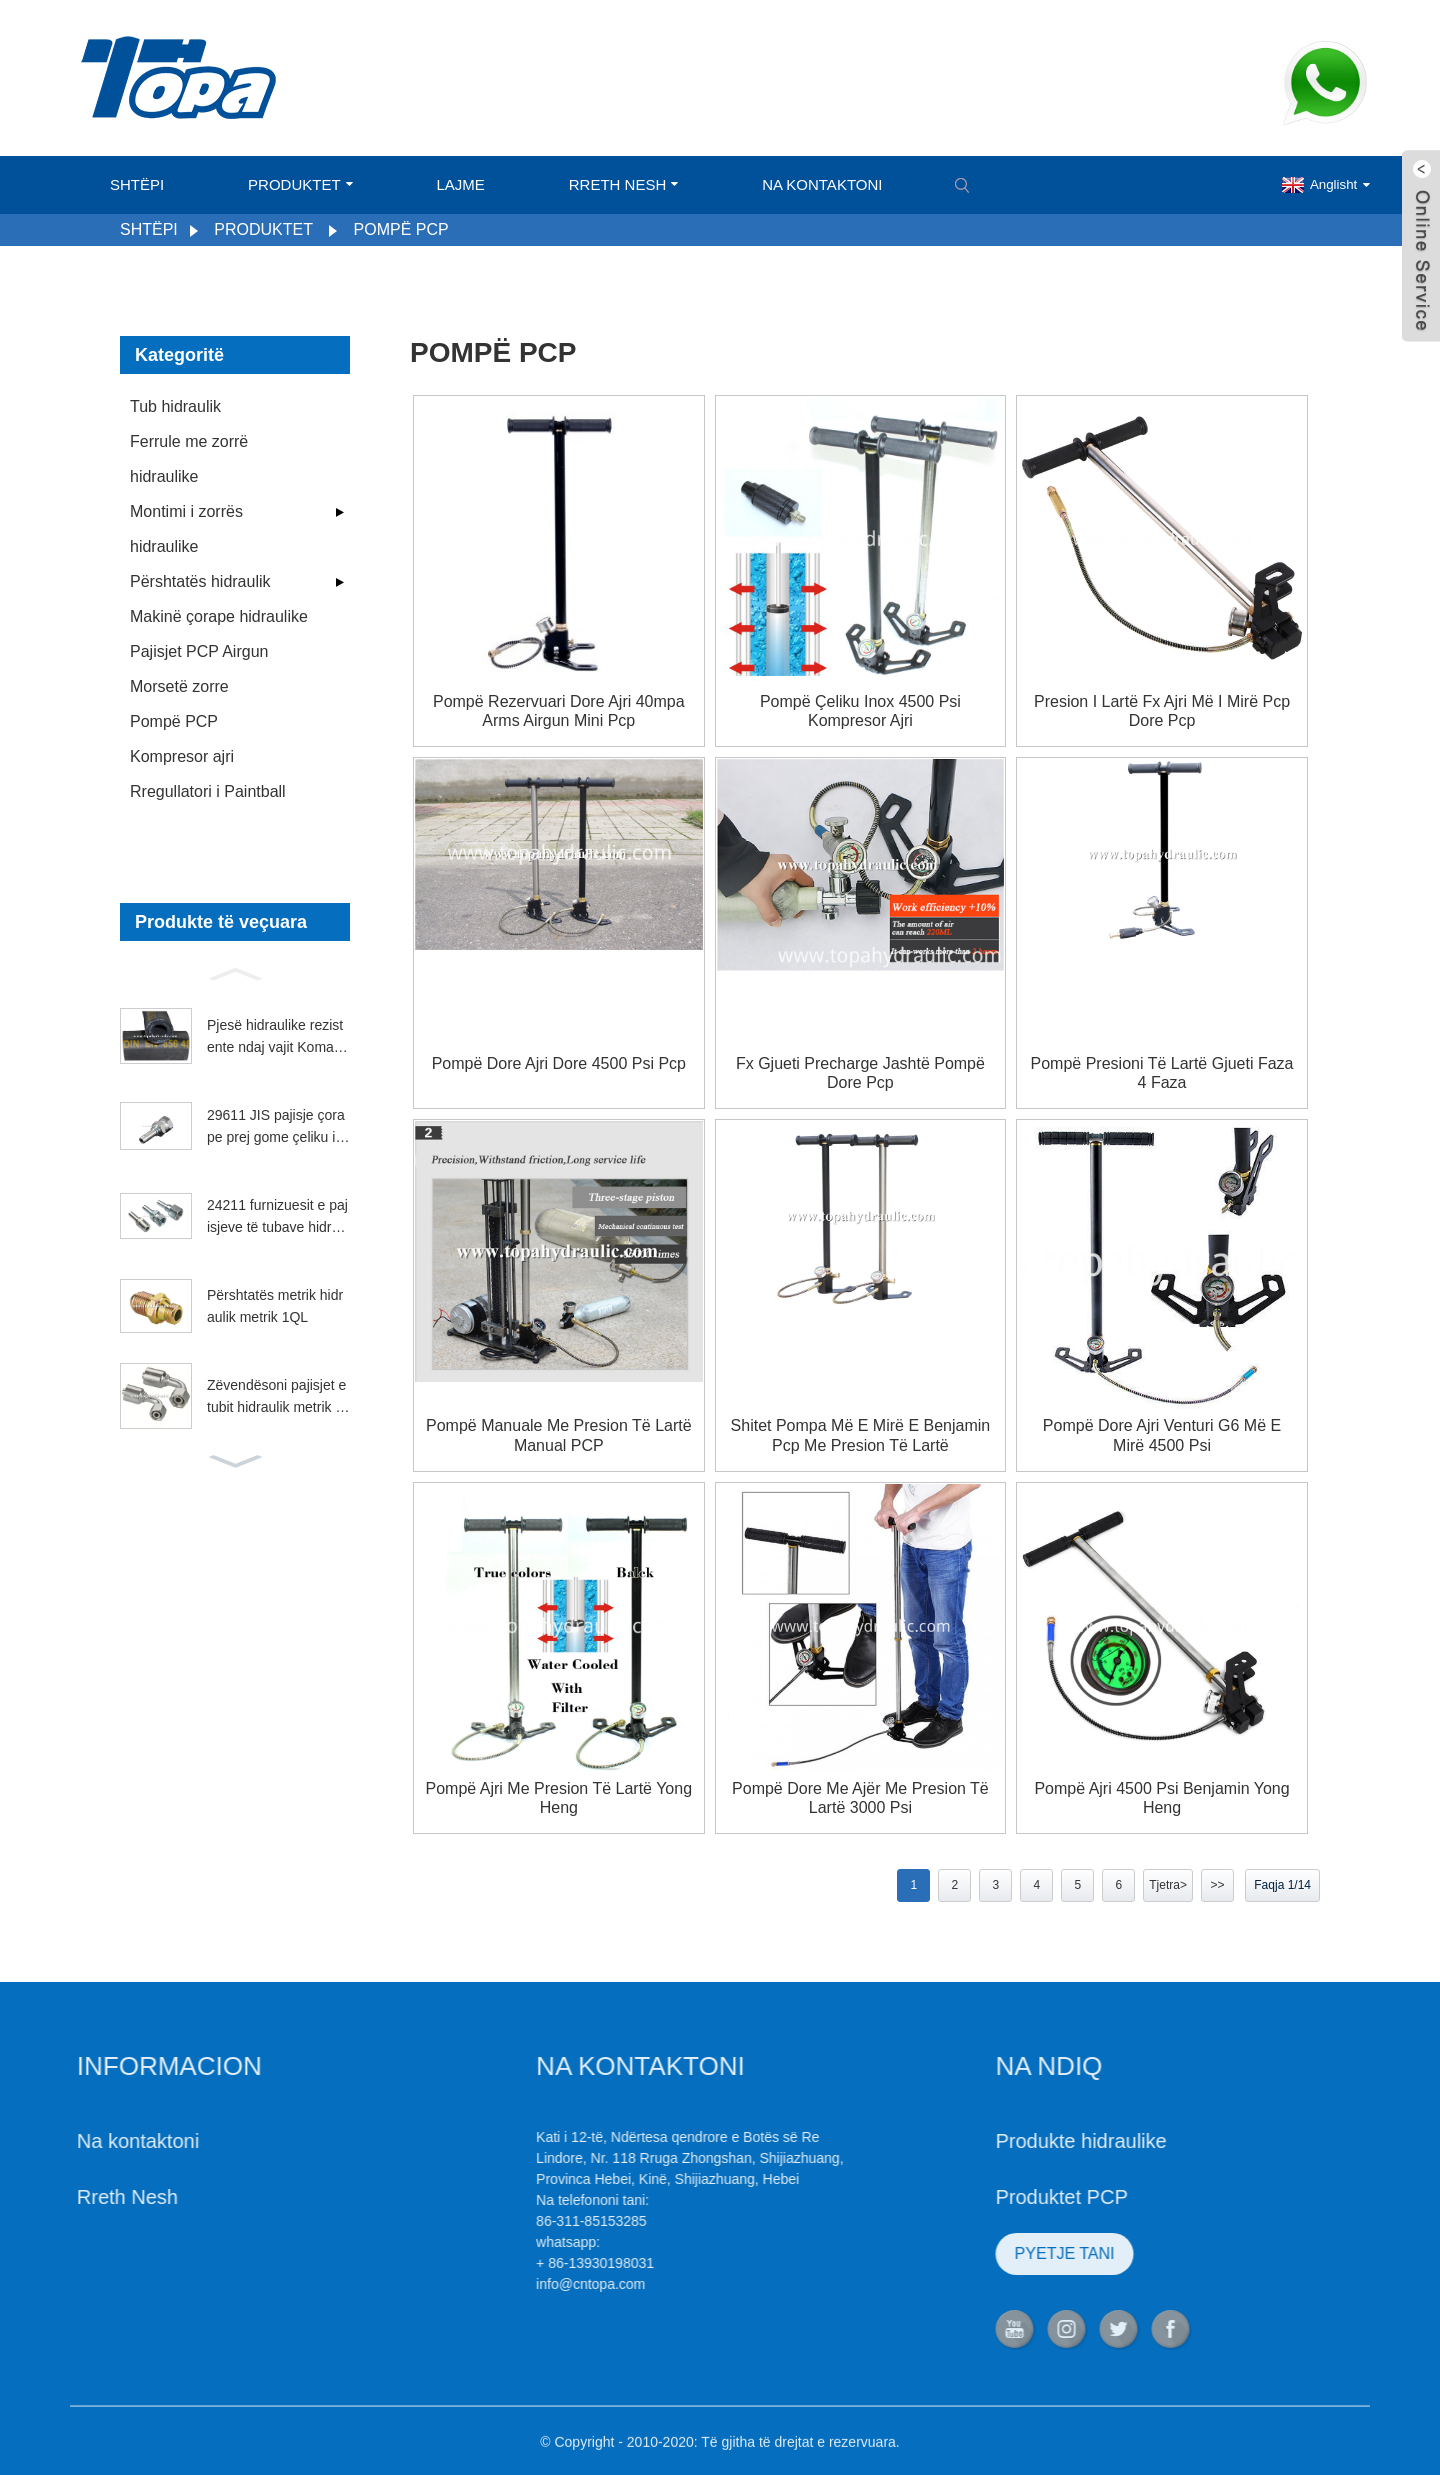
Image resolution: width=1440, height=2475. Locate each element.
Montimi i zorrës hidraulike (186, 529)
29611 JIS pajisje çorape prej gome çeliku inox (276, 1128)
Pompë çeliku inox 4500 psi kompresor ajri (860, 711)
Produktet (300, 184)
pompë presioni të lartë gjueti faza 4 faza (1162, 1073)
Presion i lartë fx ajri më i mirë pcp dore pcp (1162, 711)
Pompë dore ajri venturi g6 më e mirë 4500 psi (1162, 1435)
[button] (235, 972)
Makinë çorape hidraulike (219, 616)
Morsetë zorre (179, 686)
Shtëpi (137, 184)
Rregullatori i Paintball (208, 791)
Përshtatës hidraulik (200, 581)
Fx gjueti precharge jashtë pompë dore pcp (860, 1073)
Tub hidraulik (175, 406)
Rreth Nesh (624, 184)
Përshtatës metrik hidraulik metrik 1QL (275, 1306)
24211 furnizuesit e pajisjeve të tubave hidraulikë (277, 1218)
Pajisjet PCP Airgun (199, 651)
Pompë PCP (401, 229)
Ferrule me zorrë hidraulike (189, 459)
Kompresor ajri (182, 756)
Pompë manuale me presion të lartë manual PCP (559, 1435)
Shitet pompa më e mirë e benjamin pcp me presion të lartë (861, 1435)
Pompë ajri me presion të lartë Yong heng (559, 1798)
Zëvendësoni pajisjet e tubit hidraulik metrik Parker (276, 1398)
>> (1217, 1885)
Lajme (460, 184)
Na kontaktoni (822, 184)
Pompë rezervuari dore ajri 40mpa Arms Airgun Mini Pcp (559, 711)
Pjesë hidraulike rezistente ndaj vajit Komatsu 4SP (276, 1038)
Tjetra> (1168, 1885)
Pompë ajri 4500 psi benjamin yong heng (1161, 1798)
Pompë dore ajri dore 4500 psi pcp (559, 1063)
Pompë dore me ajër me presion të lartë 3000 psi (860, 1798)
